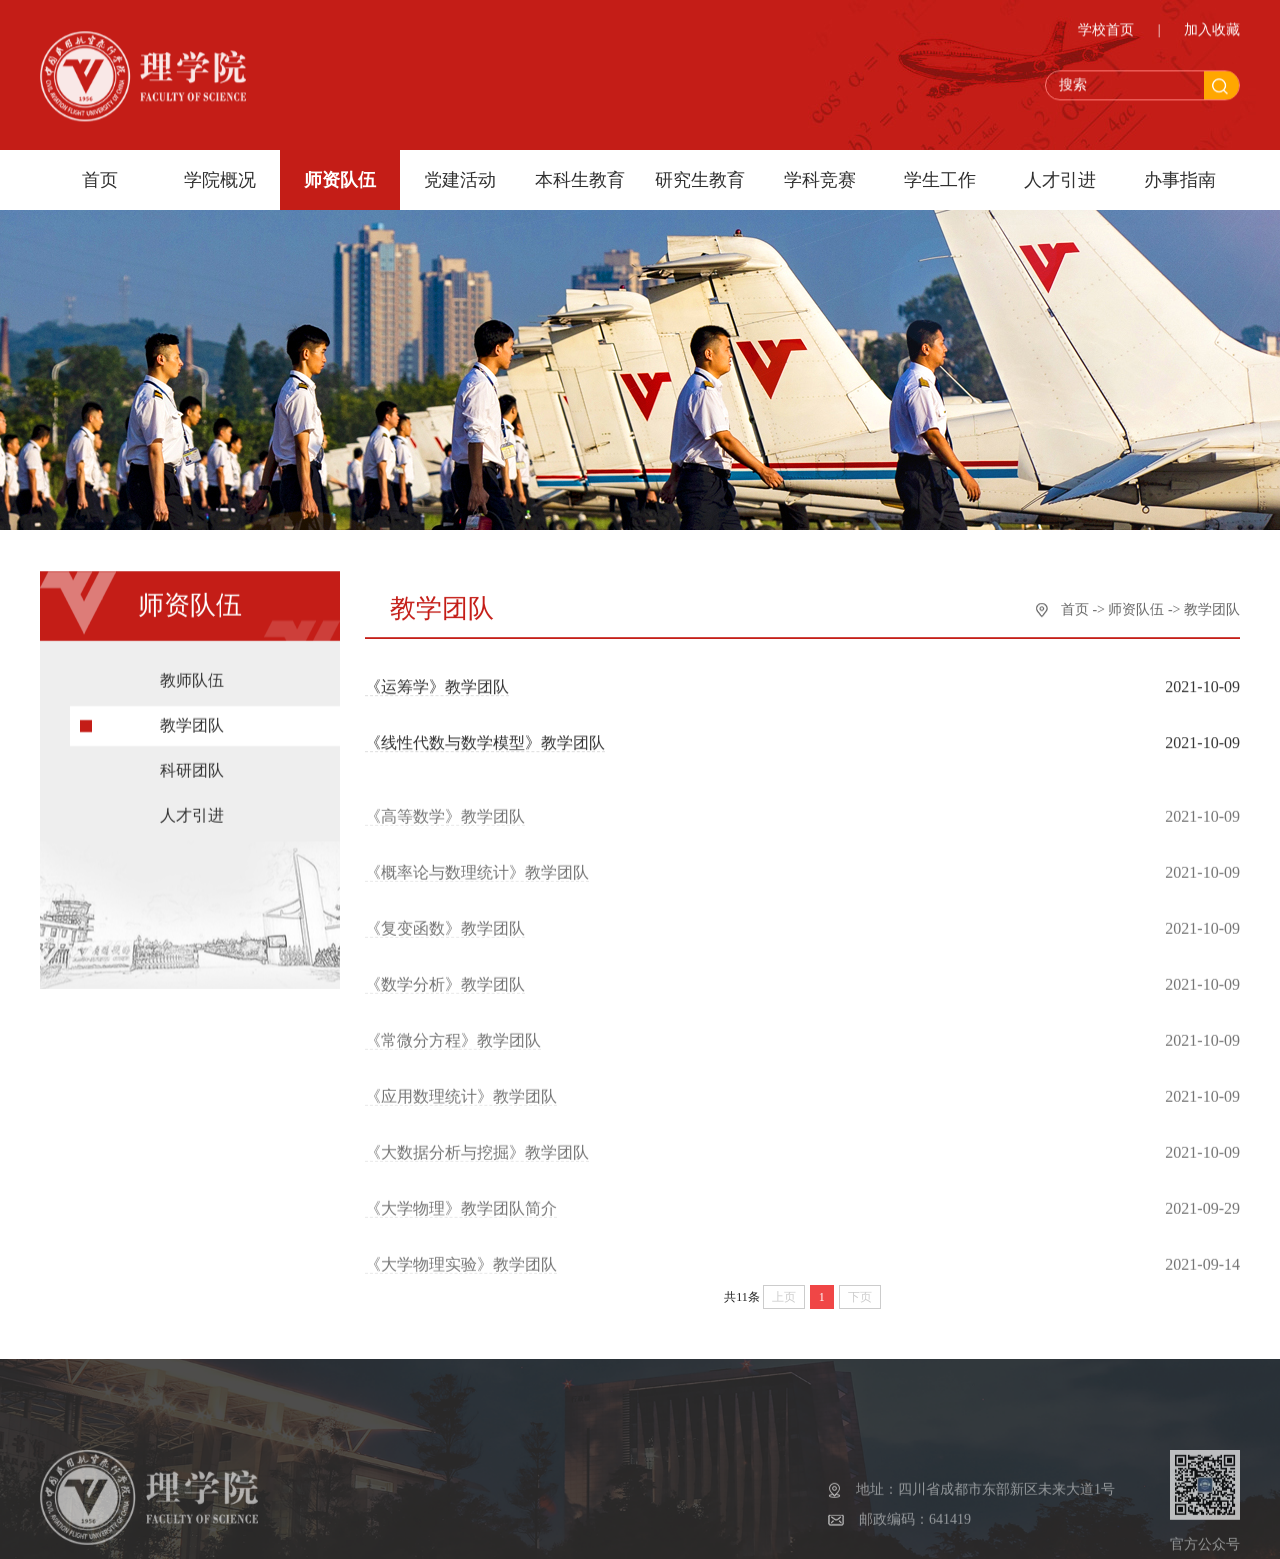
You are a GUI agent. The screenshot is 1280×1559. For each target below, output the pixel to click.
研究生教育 (700, 180)
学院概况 (220, 180)
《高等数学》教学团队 (445, 830)
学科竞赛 (820, 180)
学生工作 (940, 180)
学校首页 (1106, 33)
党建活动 (460, 180)
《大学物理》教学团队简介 (461, 1222)
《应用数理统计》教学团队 (461, 1110)
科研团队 (192, 779)
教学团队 (192, 734)
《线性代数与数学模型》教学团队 (485, 745)
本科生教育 (580, 180)
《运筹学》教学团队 (437, 689)
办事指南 (1180, 180)
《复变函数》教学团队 (445, 942)
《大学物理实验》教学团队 (461, 1278)
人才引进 (1060, 180)
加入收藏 (1212, 33)
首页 (100, 180)
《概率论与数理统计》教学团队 (477, 886)
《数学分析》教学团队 (445, 998)
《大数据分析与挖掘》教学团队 (477, 1166)
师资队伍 (340, 180)
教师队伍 (192, 689)
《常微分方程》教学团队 (453, 1054)
